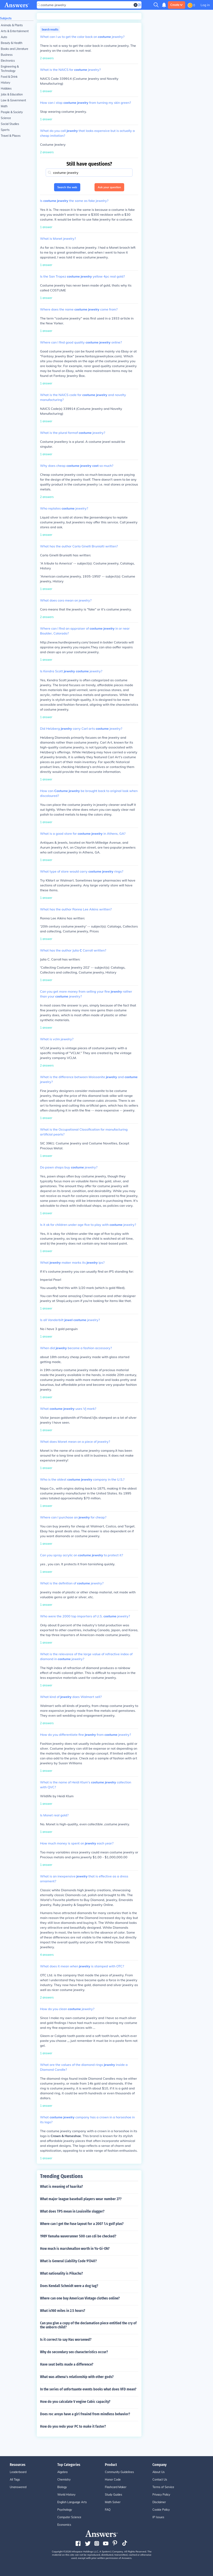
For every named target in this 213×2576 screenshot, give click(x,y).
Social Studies (10, 124)
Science (6, 118)
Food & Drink (9, 77)
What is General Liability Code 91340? (68, 2261)
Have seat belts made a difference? (66, 2364)
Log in (205, 5)
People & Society (12, 112)
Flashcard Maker (115, 2487)
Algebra (62, 2472)
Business (7, 55)
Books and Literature (14, 49)
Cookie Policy (161, 2509)
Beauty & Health (11, 43)
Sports (5, 130)
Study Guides (113, 2494)
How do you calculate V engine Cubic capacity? (75, 2401)
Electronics (8, 60)
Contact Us (159, 2479)
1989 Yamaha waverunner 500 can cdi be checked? (78, 2236)
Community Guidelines (119, 2472)
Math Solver (113, 2502)
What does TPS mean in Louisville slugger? (72, 2211)
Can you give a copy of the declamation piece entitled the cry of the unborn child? (88, 2325)
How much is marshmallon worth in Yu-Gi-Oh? (75, 2248)
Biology (62, 2487)
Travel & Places (11, 136)
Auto (4, 37)
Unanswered (18, 2487)
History (5, 82)
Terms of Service (163, 2487)
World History (66, 2494)
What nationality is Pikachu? (61, 2273)
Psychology (64, 2509)
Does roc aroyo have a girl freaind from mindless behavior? (85, 2414)
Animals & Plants (12, 25)
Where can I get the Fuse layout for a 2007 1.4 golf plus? (82, 2224)
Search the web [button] (67, 187)
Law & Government (13, 100)
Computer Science (69, 2517)
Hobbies (6, 88)
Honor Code (113, 2479)
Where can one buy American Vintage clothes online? (80, 2298)
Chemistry (64, 2479)
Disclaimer (159, 2502)
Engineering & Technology (10, 69)
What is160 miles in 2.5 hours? (62, 2310)
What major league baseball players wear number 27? (81, 2199)
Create (176, 5)
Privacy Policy (161, 2494)
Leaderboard (18, 2472)
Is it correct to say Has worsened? (65, 2339)
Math (4, 106)
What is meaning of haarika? (61, 2186)
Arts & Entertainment (15, 31)
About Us (158, 2472)
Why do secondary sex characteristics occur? (74, 2352)
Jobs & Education (12, 94)
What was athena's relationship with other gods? (77, 2377)
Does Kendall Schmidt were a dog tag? (69, 2286)
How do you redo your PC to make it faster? (73, 2426)
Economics (64, 2525)
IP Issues (158, 2517)
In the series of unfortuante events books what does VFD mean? (88, 2389)
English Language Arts (72, 2502)
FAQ (108, 2509)
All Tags (15, 2479)
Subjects (6, 18)
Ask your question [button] (109, 187)
